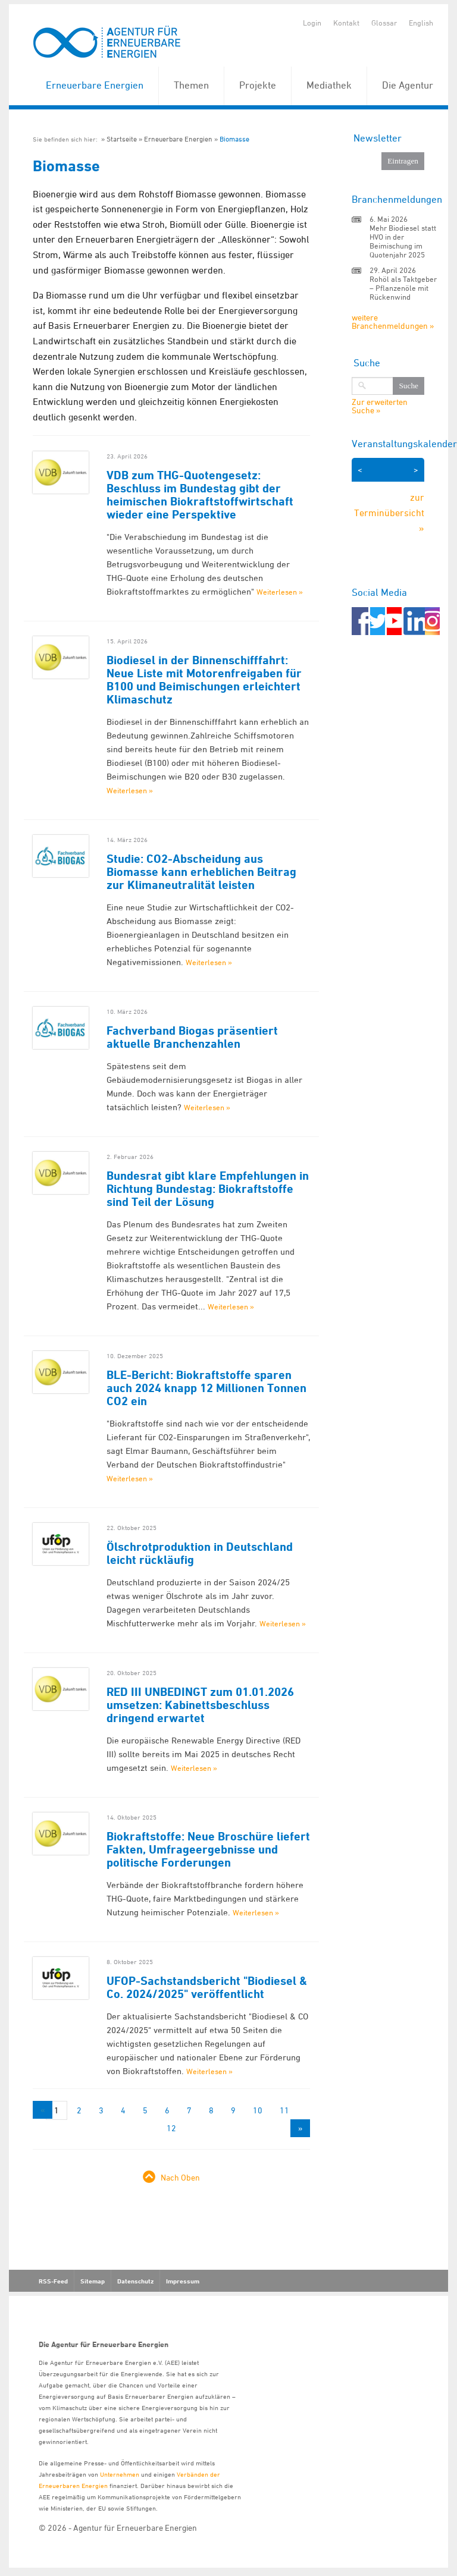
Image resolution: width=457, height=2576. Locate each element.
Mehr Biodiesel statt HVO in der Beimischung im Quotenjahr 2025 (403, 241)
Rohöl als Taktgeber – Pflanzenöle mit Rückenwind (403, 287)
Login (312, 22)
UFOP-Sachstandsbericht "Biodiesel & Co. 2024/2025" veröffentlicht (207, 1987)
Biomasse (234, 138)
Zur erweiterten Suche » (380, 406)
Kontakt (346, 22)
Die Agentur (407, 85)
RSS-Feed (53, 2281)
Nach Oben (180, 2177)
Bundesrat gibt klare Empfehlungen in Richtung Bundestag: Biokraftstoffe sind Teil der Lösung (208, 1188)
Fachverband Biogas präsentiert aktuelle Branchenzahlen (192, 1037)
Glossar (384, 22)
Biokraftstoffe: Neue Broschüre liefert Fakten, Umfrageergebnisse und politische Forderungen (208, 1849)
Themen (191, 85)
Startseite (122, 138)
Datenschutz (135, 2281)
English (421, 22)
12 (171, 2128)
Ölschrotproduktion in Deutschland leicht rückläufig (200, 1553)
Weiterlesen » (279, 591)
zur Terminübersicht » (389, 512)
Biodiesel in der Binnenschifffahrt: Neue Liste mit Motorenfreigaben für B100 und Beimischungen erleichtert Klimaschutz (204, 679)
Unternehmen (119, 2474)
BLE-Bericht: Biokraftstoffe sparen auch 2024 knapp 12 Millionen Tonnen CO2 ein (206, 1388)
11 (284, 2110)
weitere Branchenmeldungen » (393, 321)
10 (257, 2110)
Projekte (257, 85)
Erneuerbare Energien (94, 85)
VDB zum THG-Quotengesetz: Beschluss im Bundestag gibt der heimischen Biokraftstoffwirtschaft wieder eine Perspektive (200, 495)
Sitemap (92, 2281)
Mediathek (329, 85)
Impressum (182, 2281)
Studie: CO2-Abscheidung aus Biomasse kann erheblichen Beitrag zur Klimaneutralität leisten (201, 872)
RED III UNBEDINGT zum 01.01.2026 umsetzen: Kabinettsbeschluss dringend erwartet (200, 1705)
